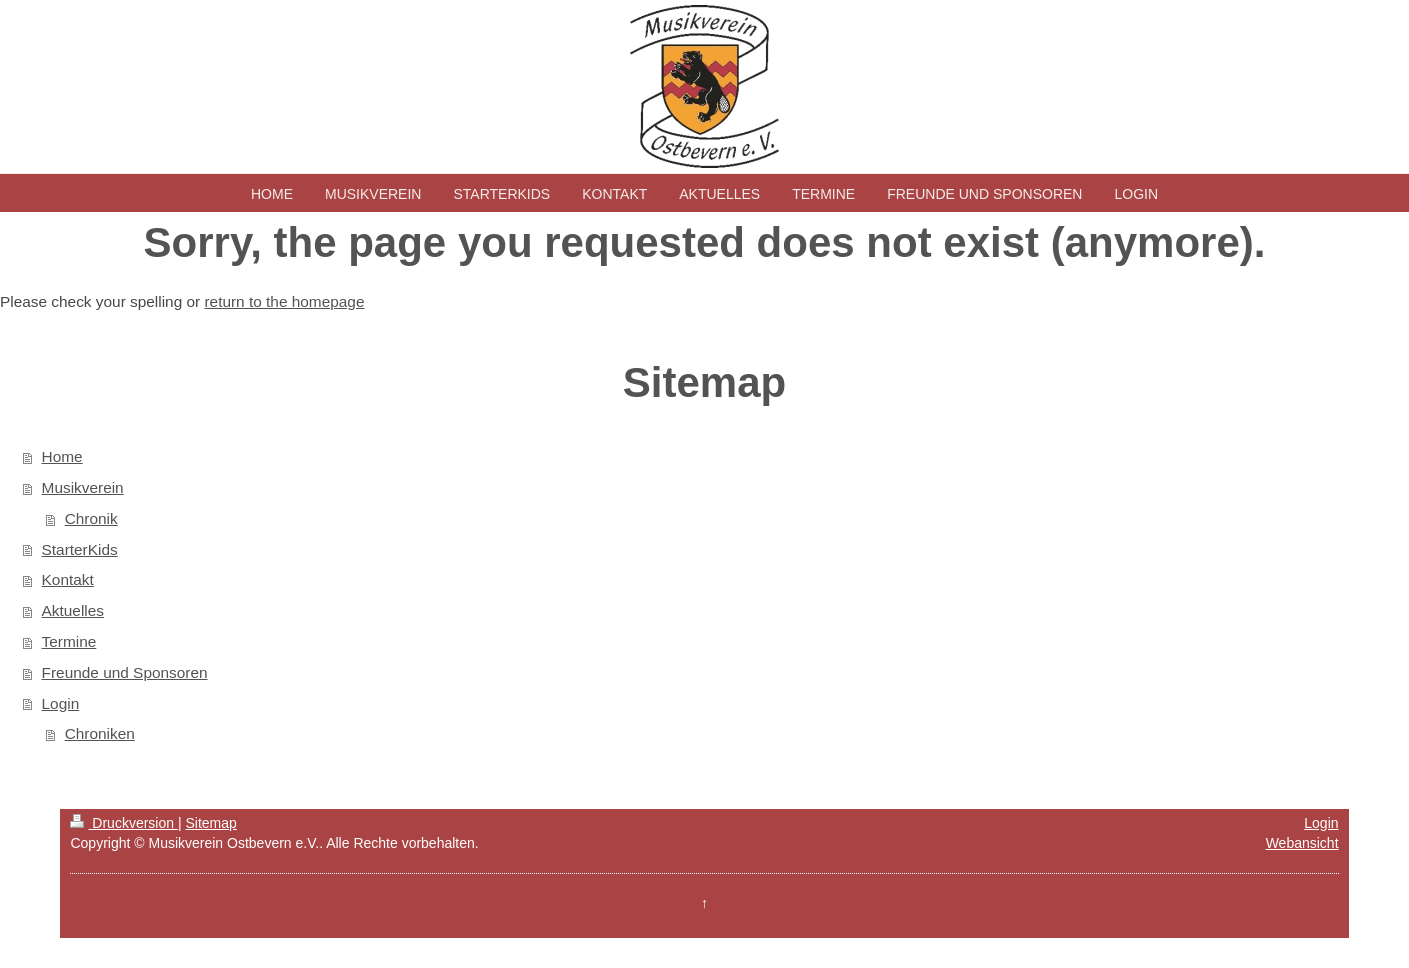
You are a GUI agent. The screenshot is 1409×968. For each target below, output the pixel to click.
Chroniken (100, 733)
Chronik (91, 518)
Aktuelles (73, 610)
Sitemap (210, 823)
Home (62, 456)
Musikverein (83, 487)
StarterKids (80, 549)
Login (61, 703)
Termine (69, 641)
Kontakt (68, 579)
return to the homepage (284, 301)
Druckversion (123, 823)
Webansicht (1302, 843)
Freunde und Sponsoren (125, 672)
